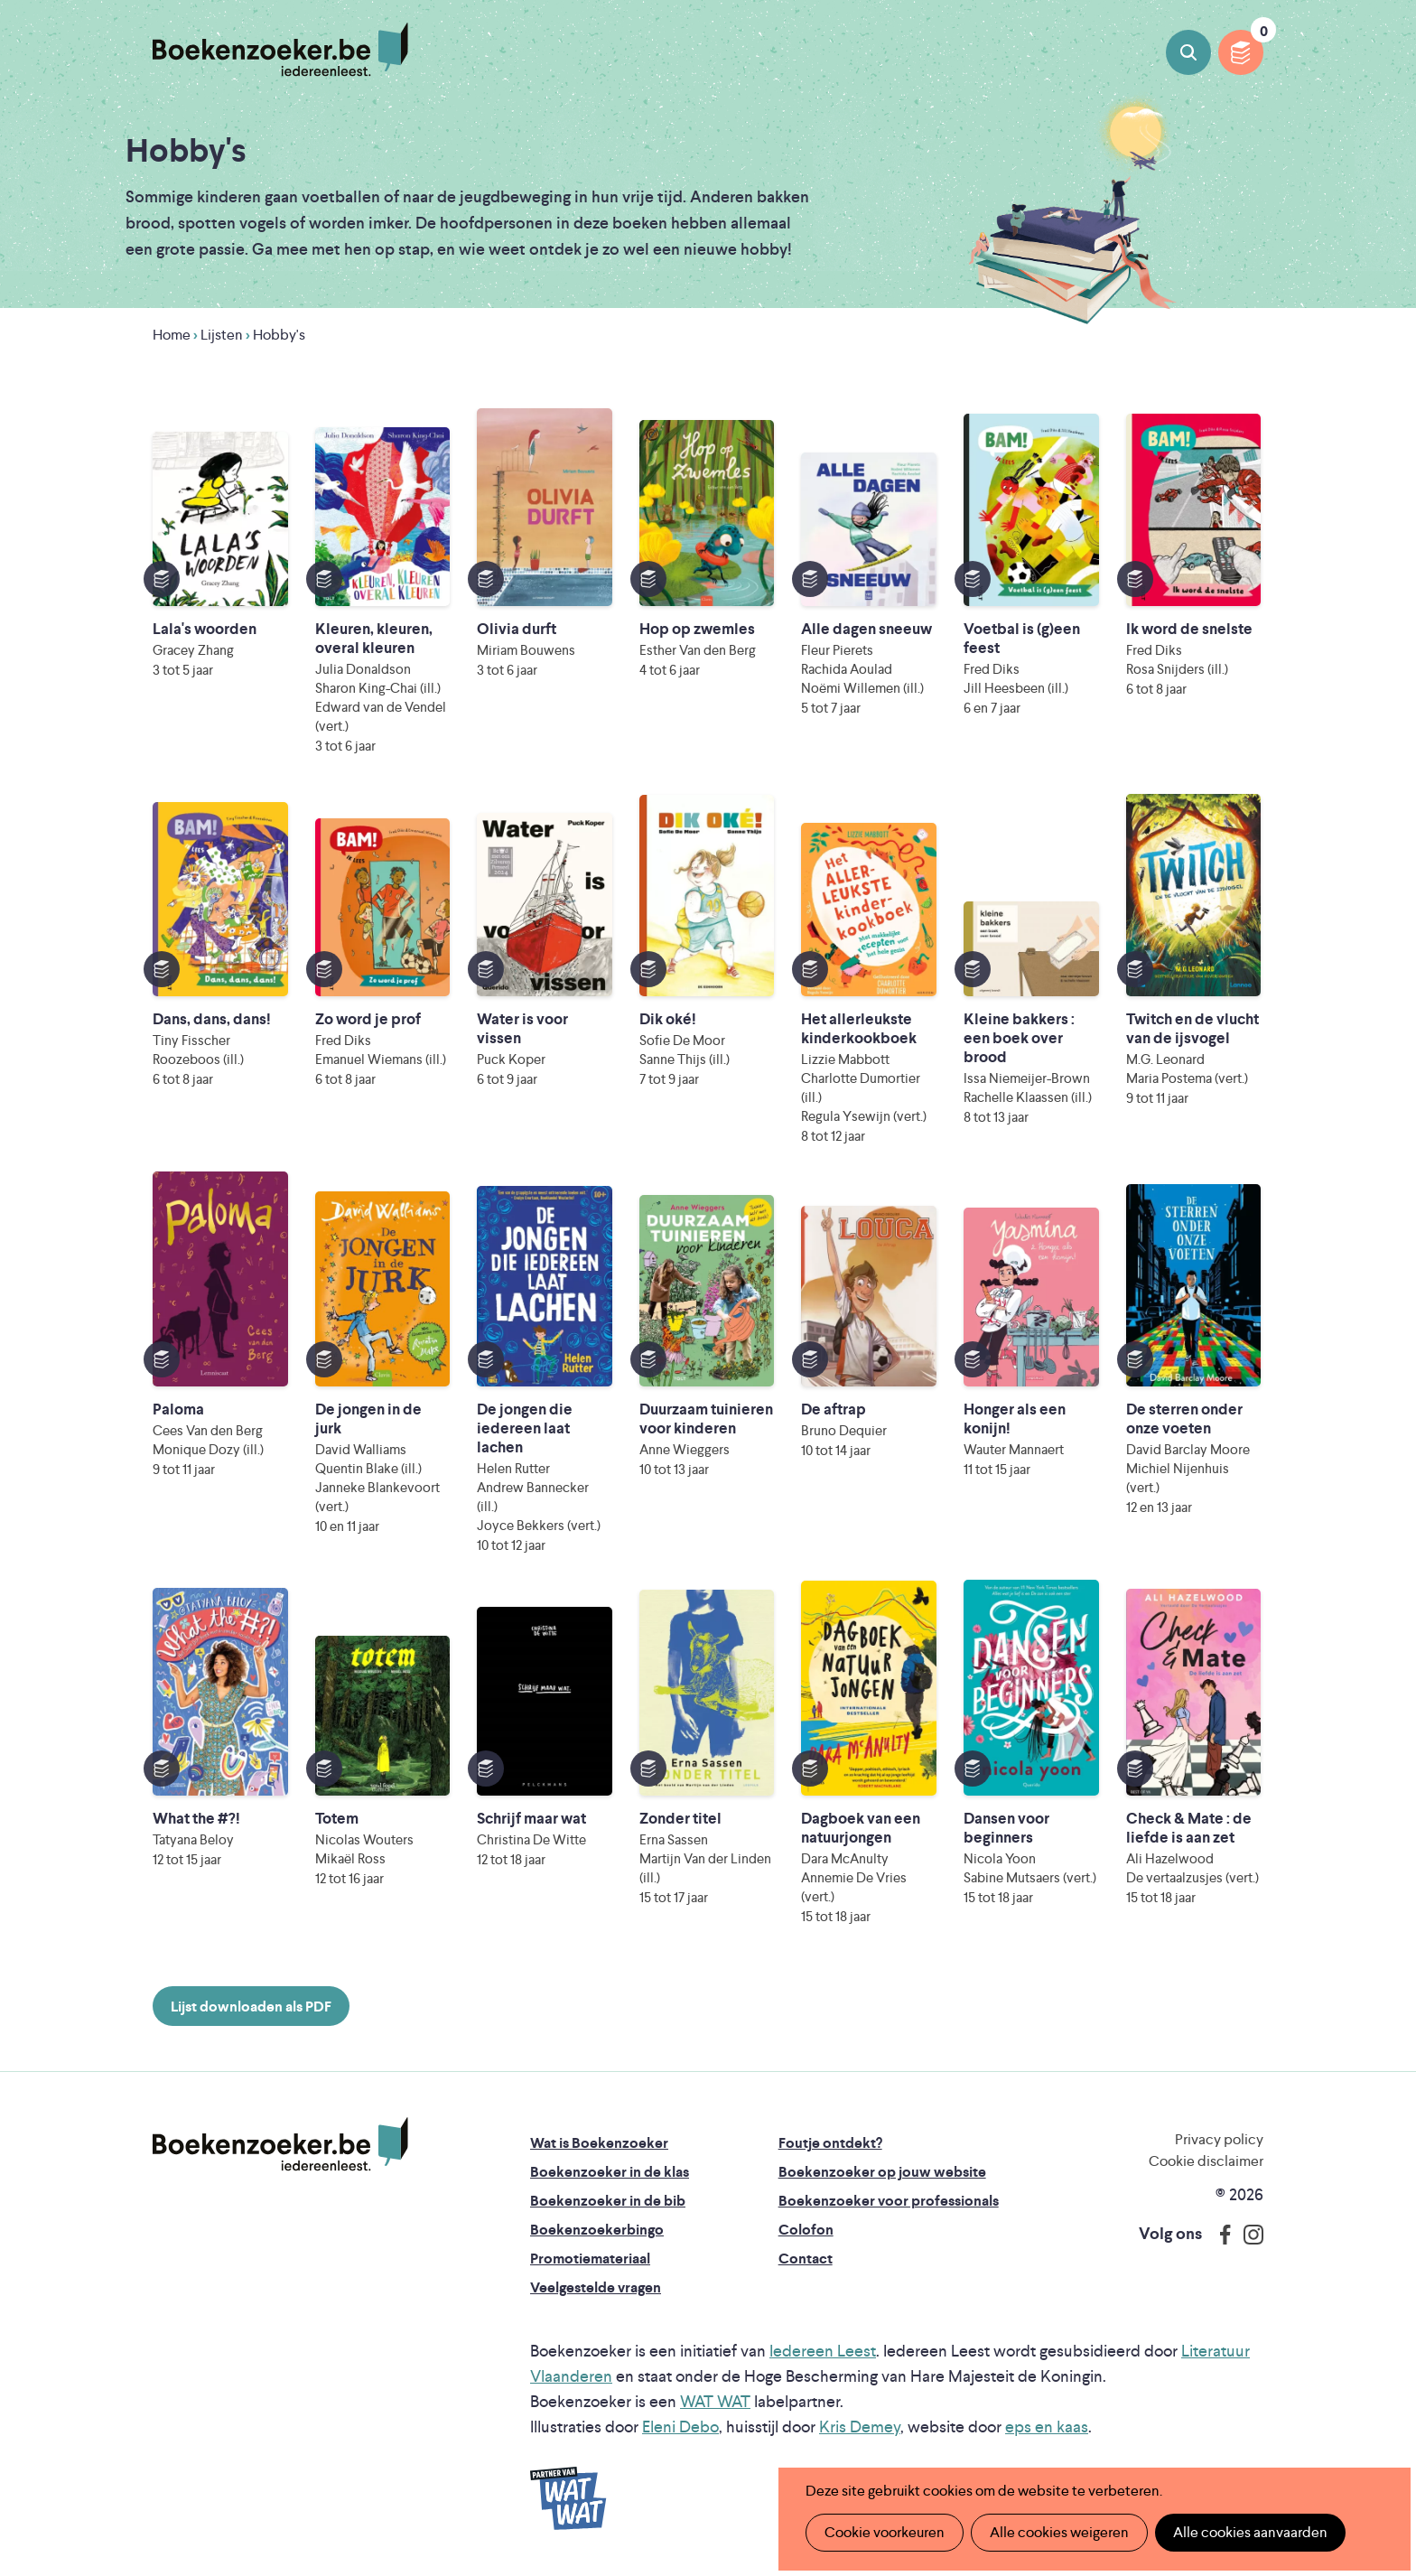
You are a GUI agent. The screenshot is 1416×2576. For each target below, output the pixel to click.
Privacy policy (1219, 2139)
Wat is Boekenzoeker (599, 2142)
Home (172, 334)
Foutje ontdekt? (830, 2142)
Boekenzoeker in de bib (607, 2200)
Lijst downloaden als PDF (251, 2006)
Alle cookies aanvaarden (1250, 2532)
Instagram (1247, 2235)
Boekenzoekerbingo (597, 2229)
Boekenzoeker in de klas (609, 2171)
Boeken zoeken (1188, 52)
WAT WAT (715, 2401)
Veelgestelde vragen (595, 2287)
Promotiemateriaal (590, 2258)
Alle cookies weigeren (1059, 2532)
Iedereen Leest (822, 2350)
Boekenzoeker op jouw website (882, 2171)
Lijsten (221, 334)
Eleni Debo (680, 2426)
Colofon (806, 2229)
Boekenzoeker (280, 50)
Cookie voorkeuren (884, 2532)
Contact (805, 2258)
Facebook (1221, 2235)
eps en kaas (1046, 2426)
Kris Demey (859, 2426)
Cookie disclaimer (1206, 2160)
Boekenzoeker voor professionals (888, 2200)
